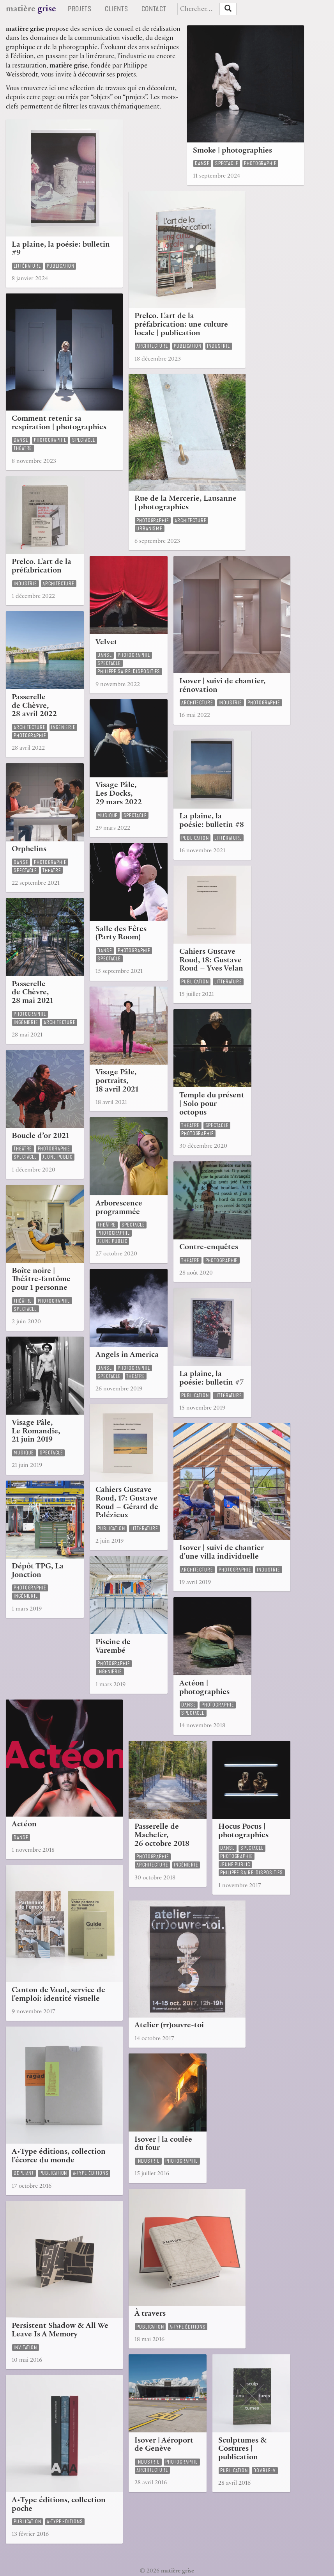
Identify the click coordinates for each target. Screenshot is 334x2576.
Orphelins (29, 850)
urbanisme (149, 529)
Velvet (106, 643)
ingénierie (63, 727)
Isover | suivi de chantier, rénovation (222, 686)
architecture (152, 346)
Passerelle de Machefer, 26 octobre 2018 (161, 1836)
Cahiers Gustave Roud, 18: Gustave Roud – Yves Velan (211, 961)
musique (107, 815)
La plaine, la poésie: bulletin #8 (211, 821)
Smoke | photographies (232, 151)
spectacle (227, 163)
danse (202, 163)
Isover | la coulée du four (163, 2144)
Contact (156, 8)
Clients (119, 8)
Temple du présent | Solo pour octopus (211, 1104)
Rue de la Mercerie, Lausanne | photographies (185, 503)
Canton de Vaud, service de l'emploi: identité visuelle (58, 1995)
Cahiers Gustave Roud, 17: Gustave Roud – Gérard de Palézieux (126, 1503)
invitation (25, 2347)
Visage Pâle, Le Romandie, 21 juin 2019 (36, 1432)
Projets (82, 8)
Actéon (24, 1825)
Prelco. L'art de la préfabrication (41, 566)
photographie (260, 163)
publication (60, 266)
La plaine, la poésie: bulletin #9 (61, 249)
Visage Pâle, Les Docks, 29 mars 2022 (118, 794)
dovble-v (264, 2470)
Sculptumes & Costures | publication (242, 2449)
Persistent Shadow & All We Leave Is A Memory (60, 2330)
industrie (218, 346)
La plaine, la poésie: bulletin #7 (211, 1379)
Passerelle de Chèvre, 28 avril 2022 (34, 706)
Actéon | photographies (204, 1688)
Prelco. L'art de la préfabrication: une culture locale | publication (181, 325)
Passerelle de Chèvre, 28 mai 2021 (32, 993)
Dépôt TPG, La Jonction (38, 1571)
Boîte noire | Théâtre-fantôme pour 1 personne (41, 1280)
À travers (150, 2314)
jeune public (57, 1157)
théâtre (23, 448)
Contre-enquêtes (208, 1248)
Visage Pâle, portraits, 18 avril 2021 (116, 1081)
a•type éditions (91, 2173)
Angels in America (127, 1355)
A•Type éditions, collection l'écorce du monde (59, 2156)
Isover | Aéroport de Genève (163, 2445)
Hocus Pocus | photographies (243, 1831)
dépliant (24, 2173)
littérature (27, 266)
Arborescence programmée (118, 1208)
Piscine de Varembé (113, 1647)
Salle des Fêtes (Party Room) (121, 934)
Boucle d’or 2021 (40, 1136)
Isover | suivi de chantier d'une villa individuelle (221, 1553)
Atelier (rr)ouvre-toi (169, 2026)
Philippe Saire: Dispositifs (128, 671)
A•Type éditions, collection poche (59, 2505)
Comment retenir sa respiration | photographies (59, 423)
